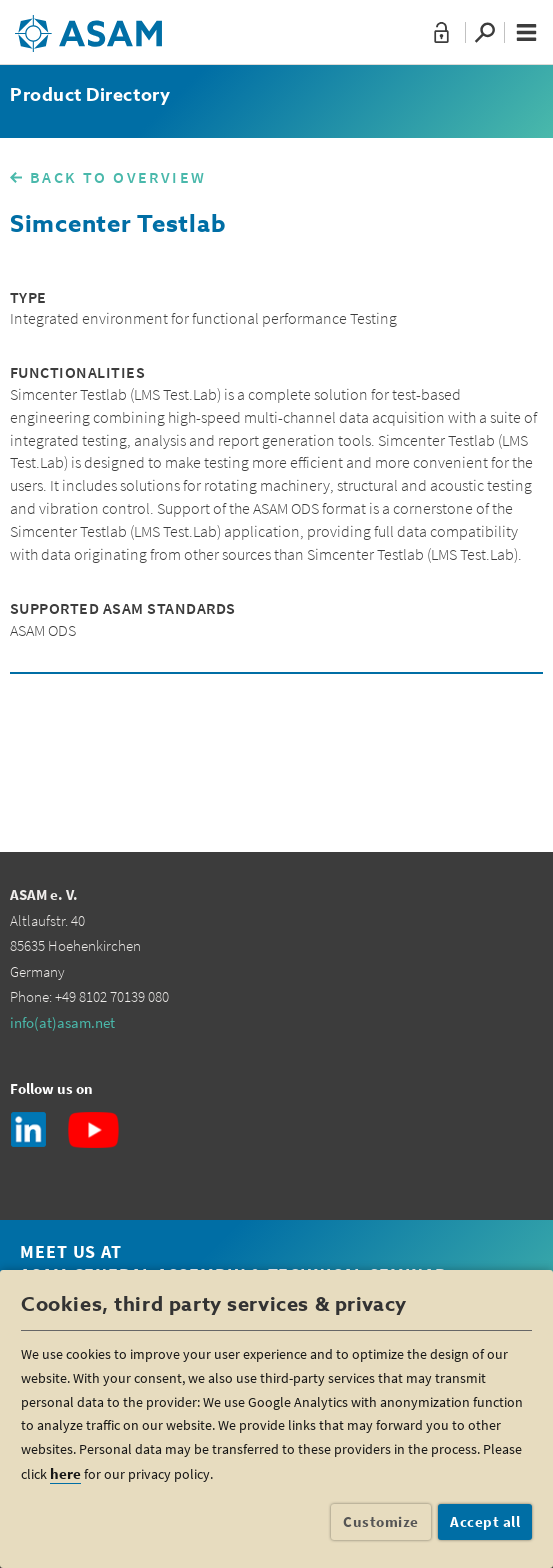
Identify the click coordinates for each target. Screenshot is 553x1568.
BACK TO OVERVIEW (118, 177)
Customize (381, 1521)
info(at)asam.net (62, 1022)
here (65, 1473)
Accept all (485, 1521)
